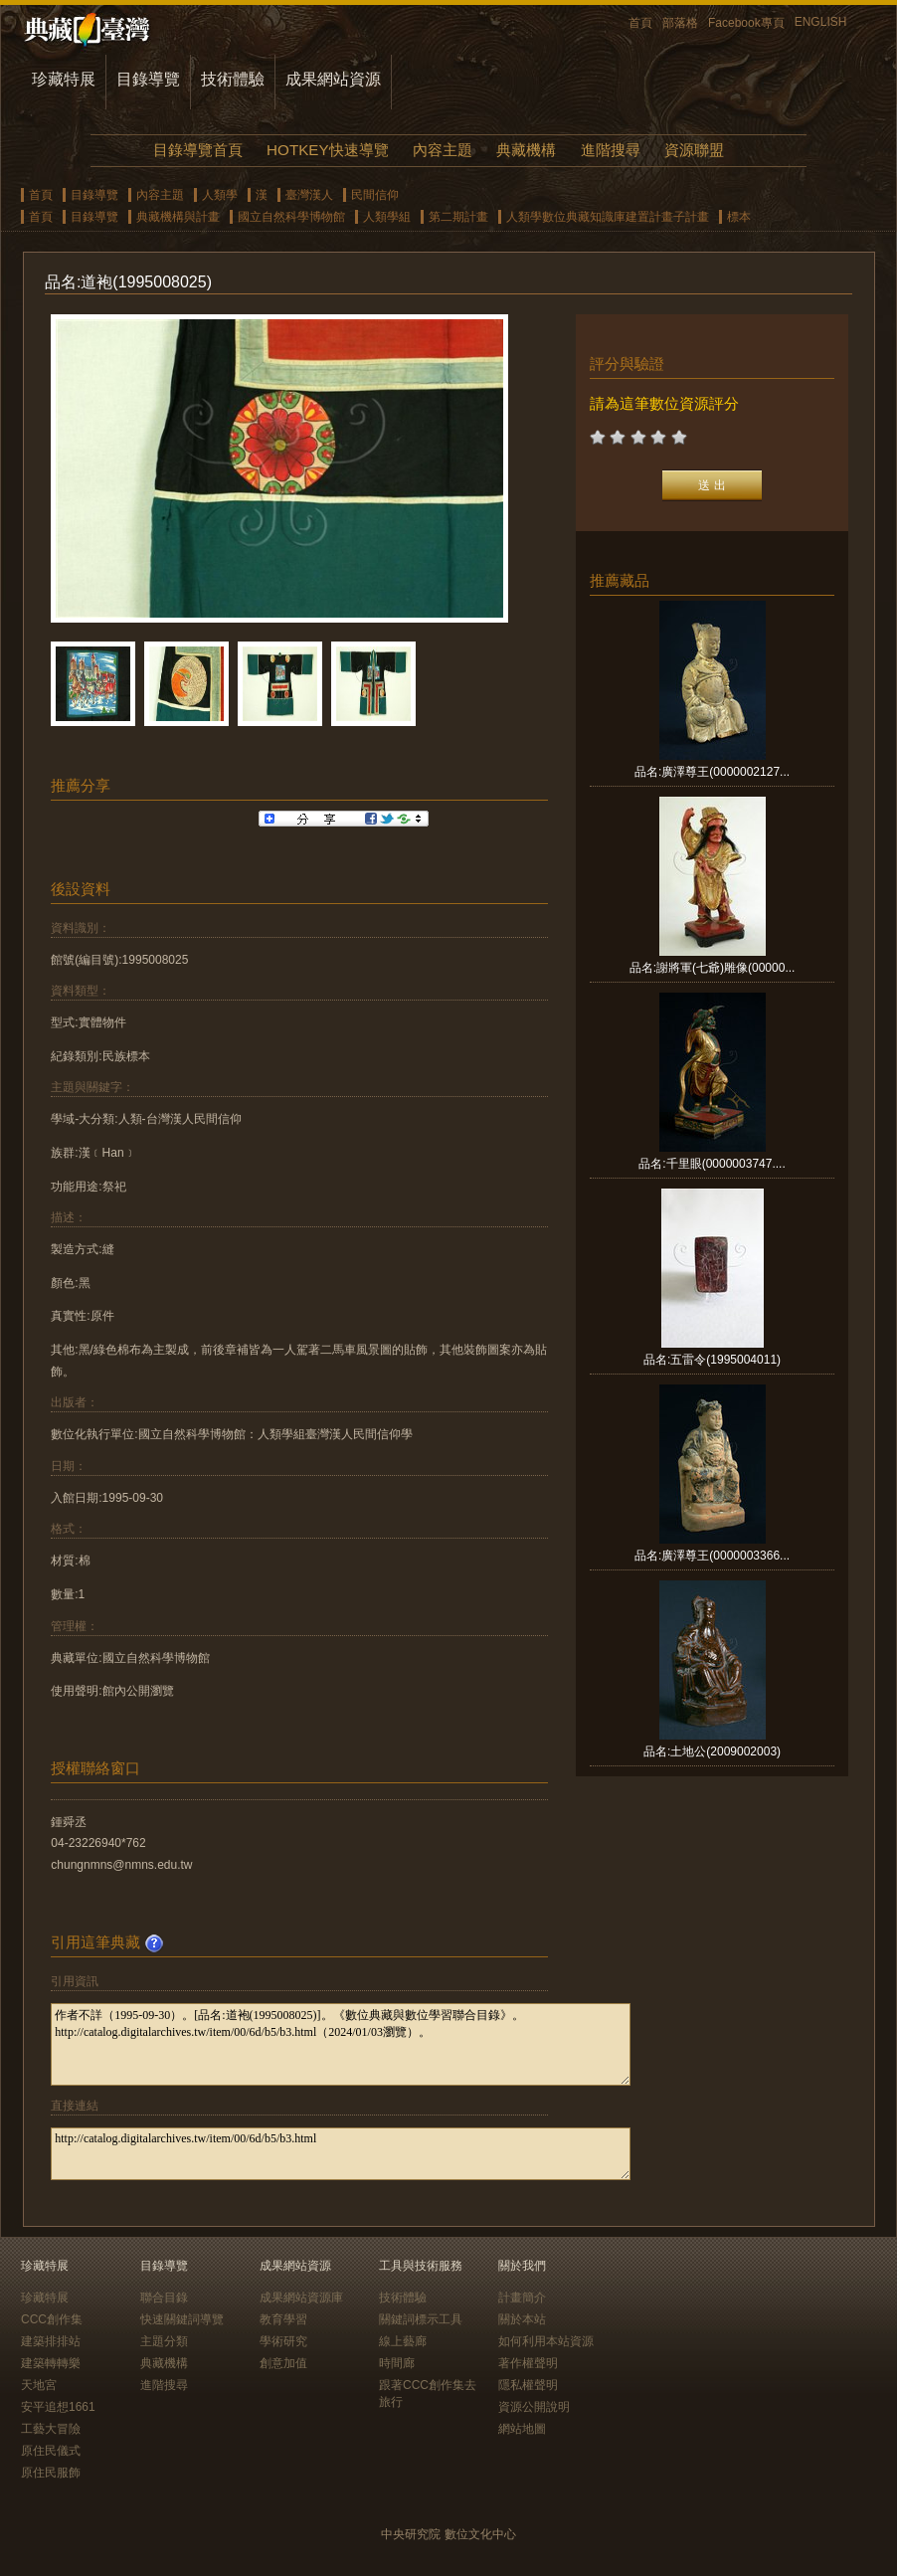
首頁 (640, 23)
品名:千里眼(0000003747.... (711, 1164)
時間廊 (397, 2363)
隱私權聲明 (528, 2385)
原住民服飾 (51, 2473)
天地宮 (39, 2385)
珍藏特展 (63, 79)
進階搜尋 (610, 149)
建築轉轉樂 (51, 2363)
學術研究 (283, 2341)
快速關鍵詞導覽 (182, 2319)
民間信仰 (375, 195)
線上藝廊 (403, 2341)
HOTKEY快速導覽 (327, 149)
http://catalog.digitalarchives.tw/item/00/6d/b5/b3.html (340, 2153)
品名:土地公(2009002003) (712, 1751)
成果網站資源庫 (301, 2297)
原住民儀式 (51, 2451)
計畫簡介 (522, 2297)
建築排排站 (51, 2341)
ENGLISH (821, 22)
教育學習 (283, 2319)
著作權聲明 (528, 2363)
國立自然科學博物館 (291, 217)
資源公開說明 (534, 2407)
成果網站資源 (333, 79)
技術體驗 (233, 79)
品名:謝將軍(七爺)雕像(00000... (712, 968)
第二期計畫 (458, 217)
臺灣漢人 (309, 195)
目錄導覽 (148, 79)
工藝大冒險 (51, 2429)
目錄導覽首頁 (198, 149)
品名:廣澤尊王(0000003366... (712, 1556)
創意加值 (283, 2363)
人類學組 (387, 217)
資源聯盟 (694, 149)
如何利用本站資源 (546, 2341)
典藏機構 (526, 149)
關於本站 (522, 2319)
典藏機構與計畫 (178, 217)
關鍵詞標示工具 (420, 2319)
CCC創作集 (52, 2319)
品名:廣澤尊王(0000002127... (712, 772)
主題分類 (164, 2341)
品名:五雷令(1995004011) (712, 1360)
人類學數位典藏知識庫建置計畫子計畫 (607, 217)
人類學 (220, 195)
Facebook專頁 (746, 23)
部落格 (680, 23)
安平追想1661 (58, 2407)
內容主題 (442, 149)
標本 (739, 217)
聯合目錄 (164, 2297)
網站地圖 (522, 2429)
